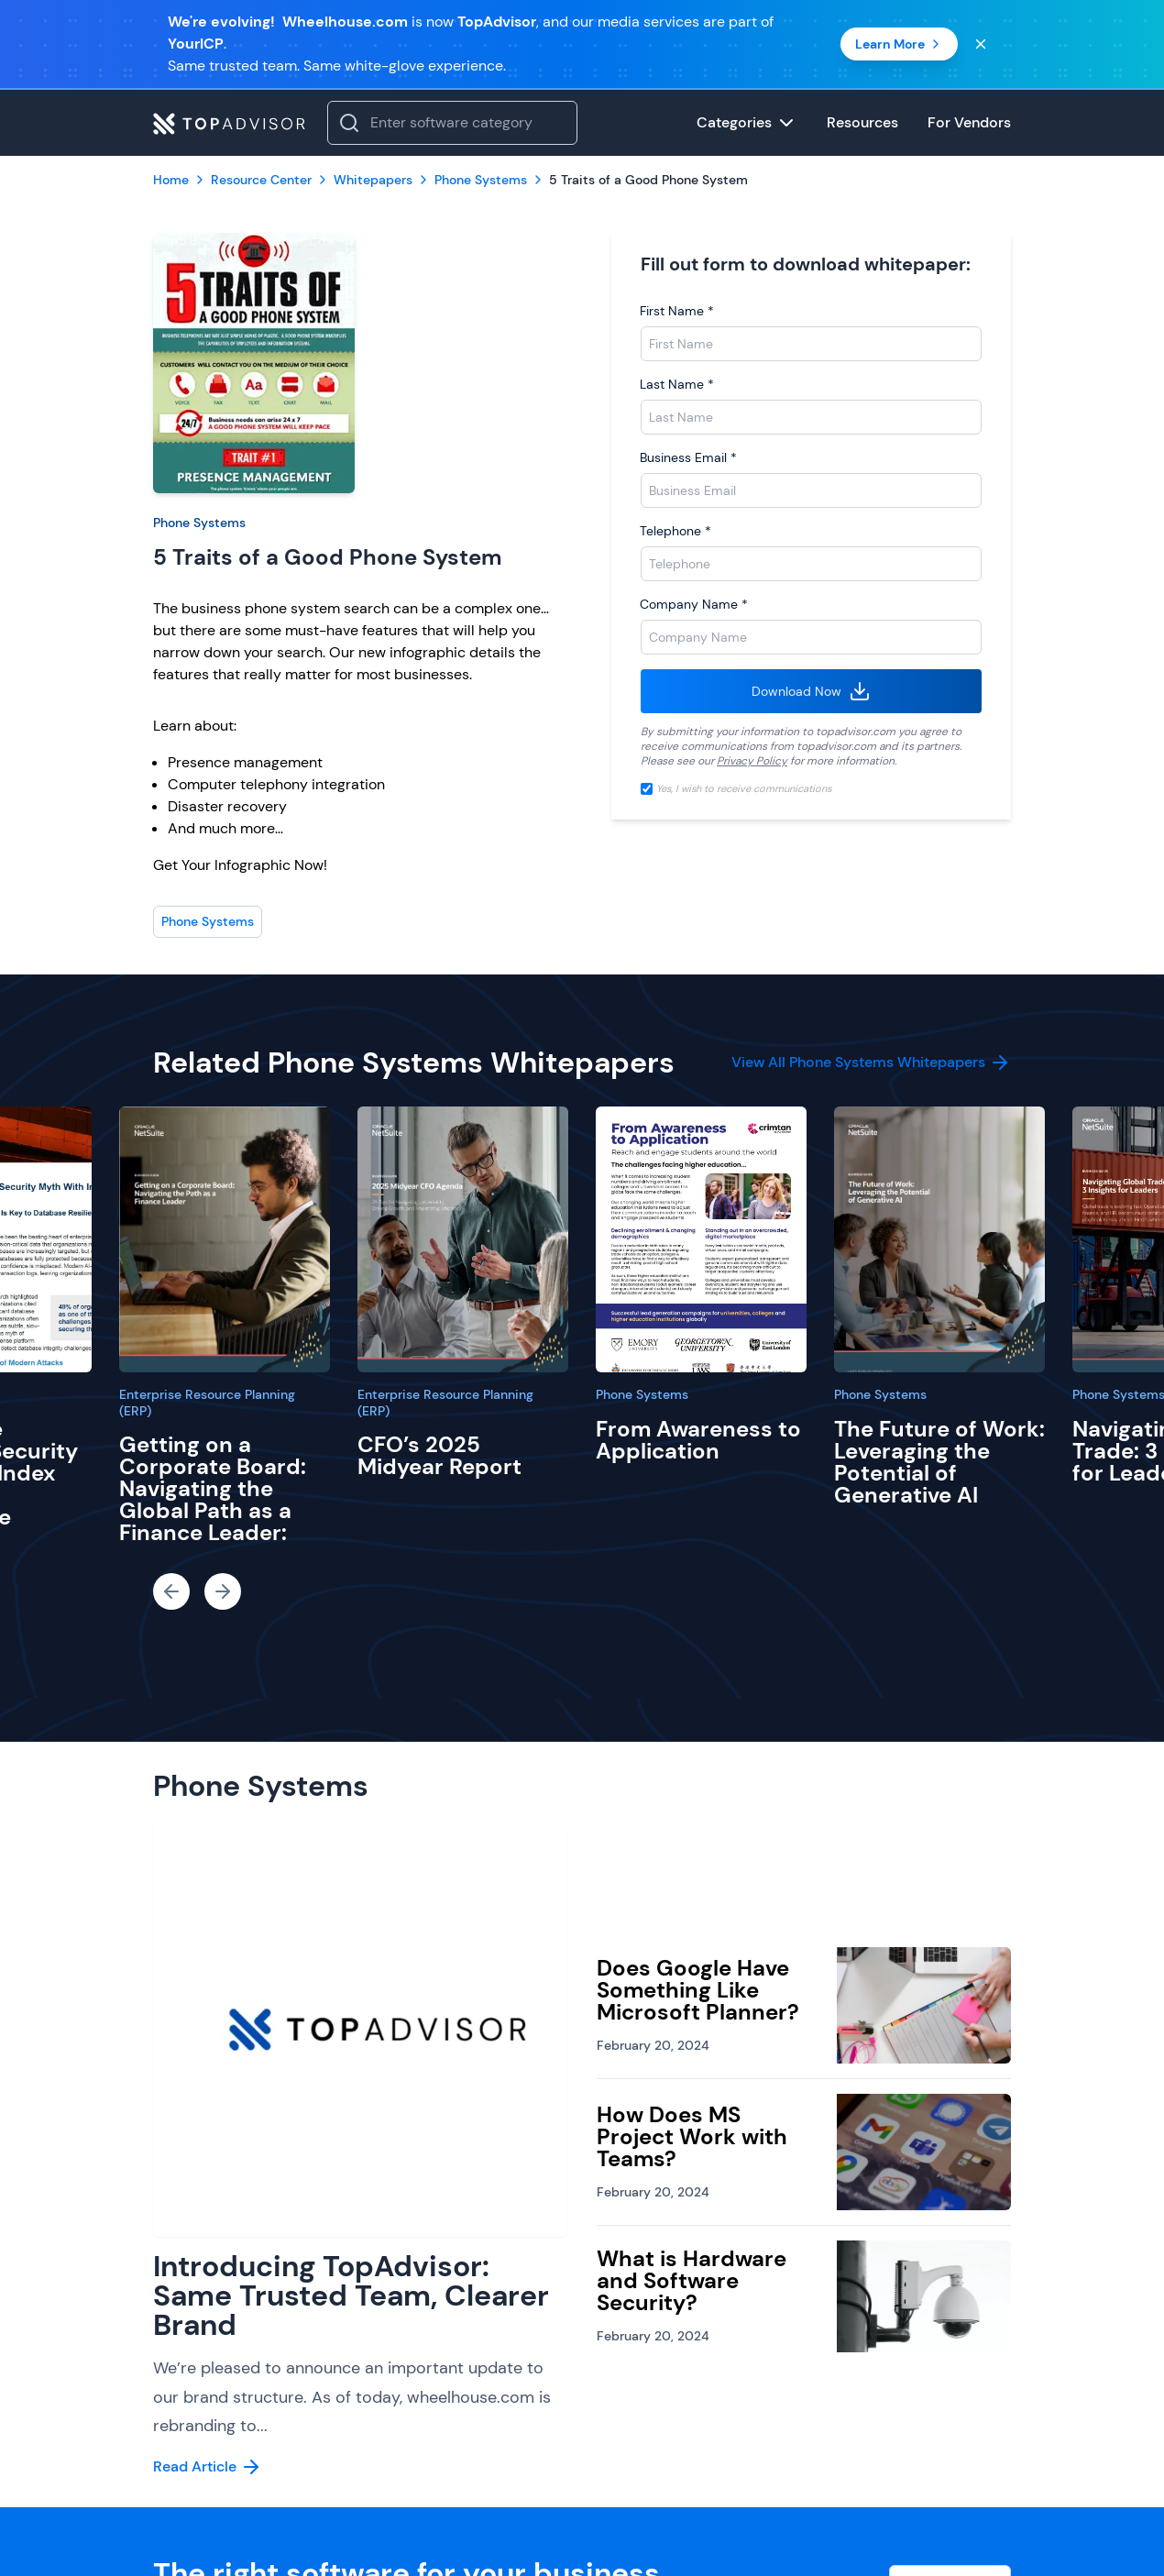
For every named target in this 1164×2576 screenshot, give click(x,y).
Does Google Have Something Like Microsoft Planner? (698, 1990)
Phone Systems (199, 522)
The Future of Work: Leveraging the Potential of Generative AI (939, 1462)
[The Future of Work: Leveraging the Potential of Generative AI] (939, 1239)
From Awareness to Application (698, 1440)
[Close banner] (980, 44)
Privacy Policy (752, 761)
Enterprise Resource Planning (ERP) (207, 1402)
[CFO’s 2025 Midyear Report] (462, 1239)
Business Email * (688, 457)
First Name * (677, 311)
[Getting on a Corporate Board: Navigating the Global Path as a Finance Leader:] (224, 1239)
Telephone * (675, 531)
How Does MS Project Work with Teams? (692, 2136)
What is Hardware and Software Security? (691, 2280)
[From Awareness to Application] (701, 1239)
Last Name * (677, 384)
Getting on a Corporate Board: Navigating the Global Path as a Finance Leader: (212, 1488)
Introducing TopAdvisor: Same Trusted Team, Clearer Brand (351, 2295)
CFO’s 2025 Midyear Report (439, 1455)
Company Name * (694, 604)
